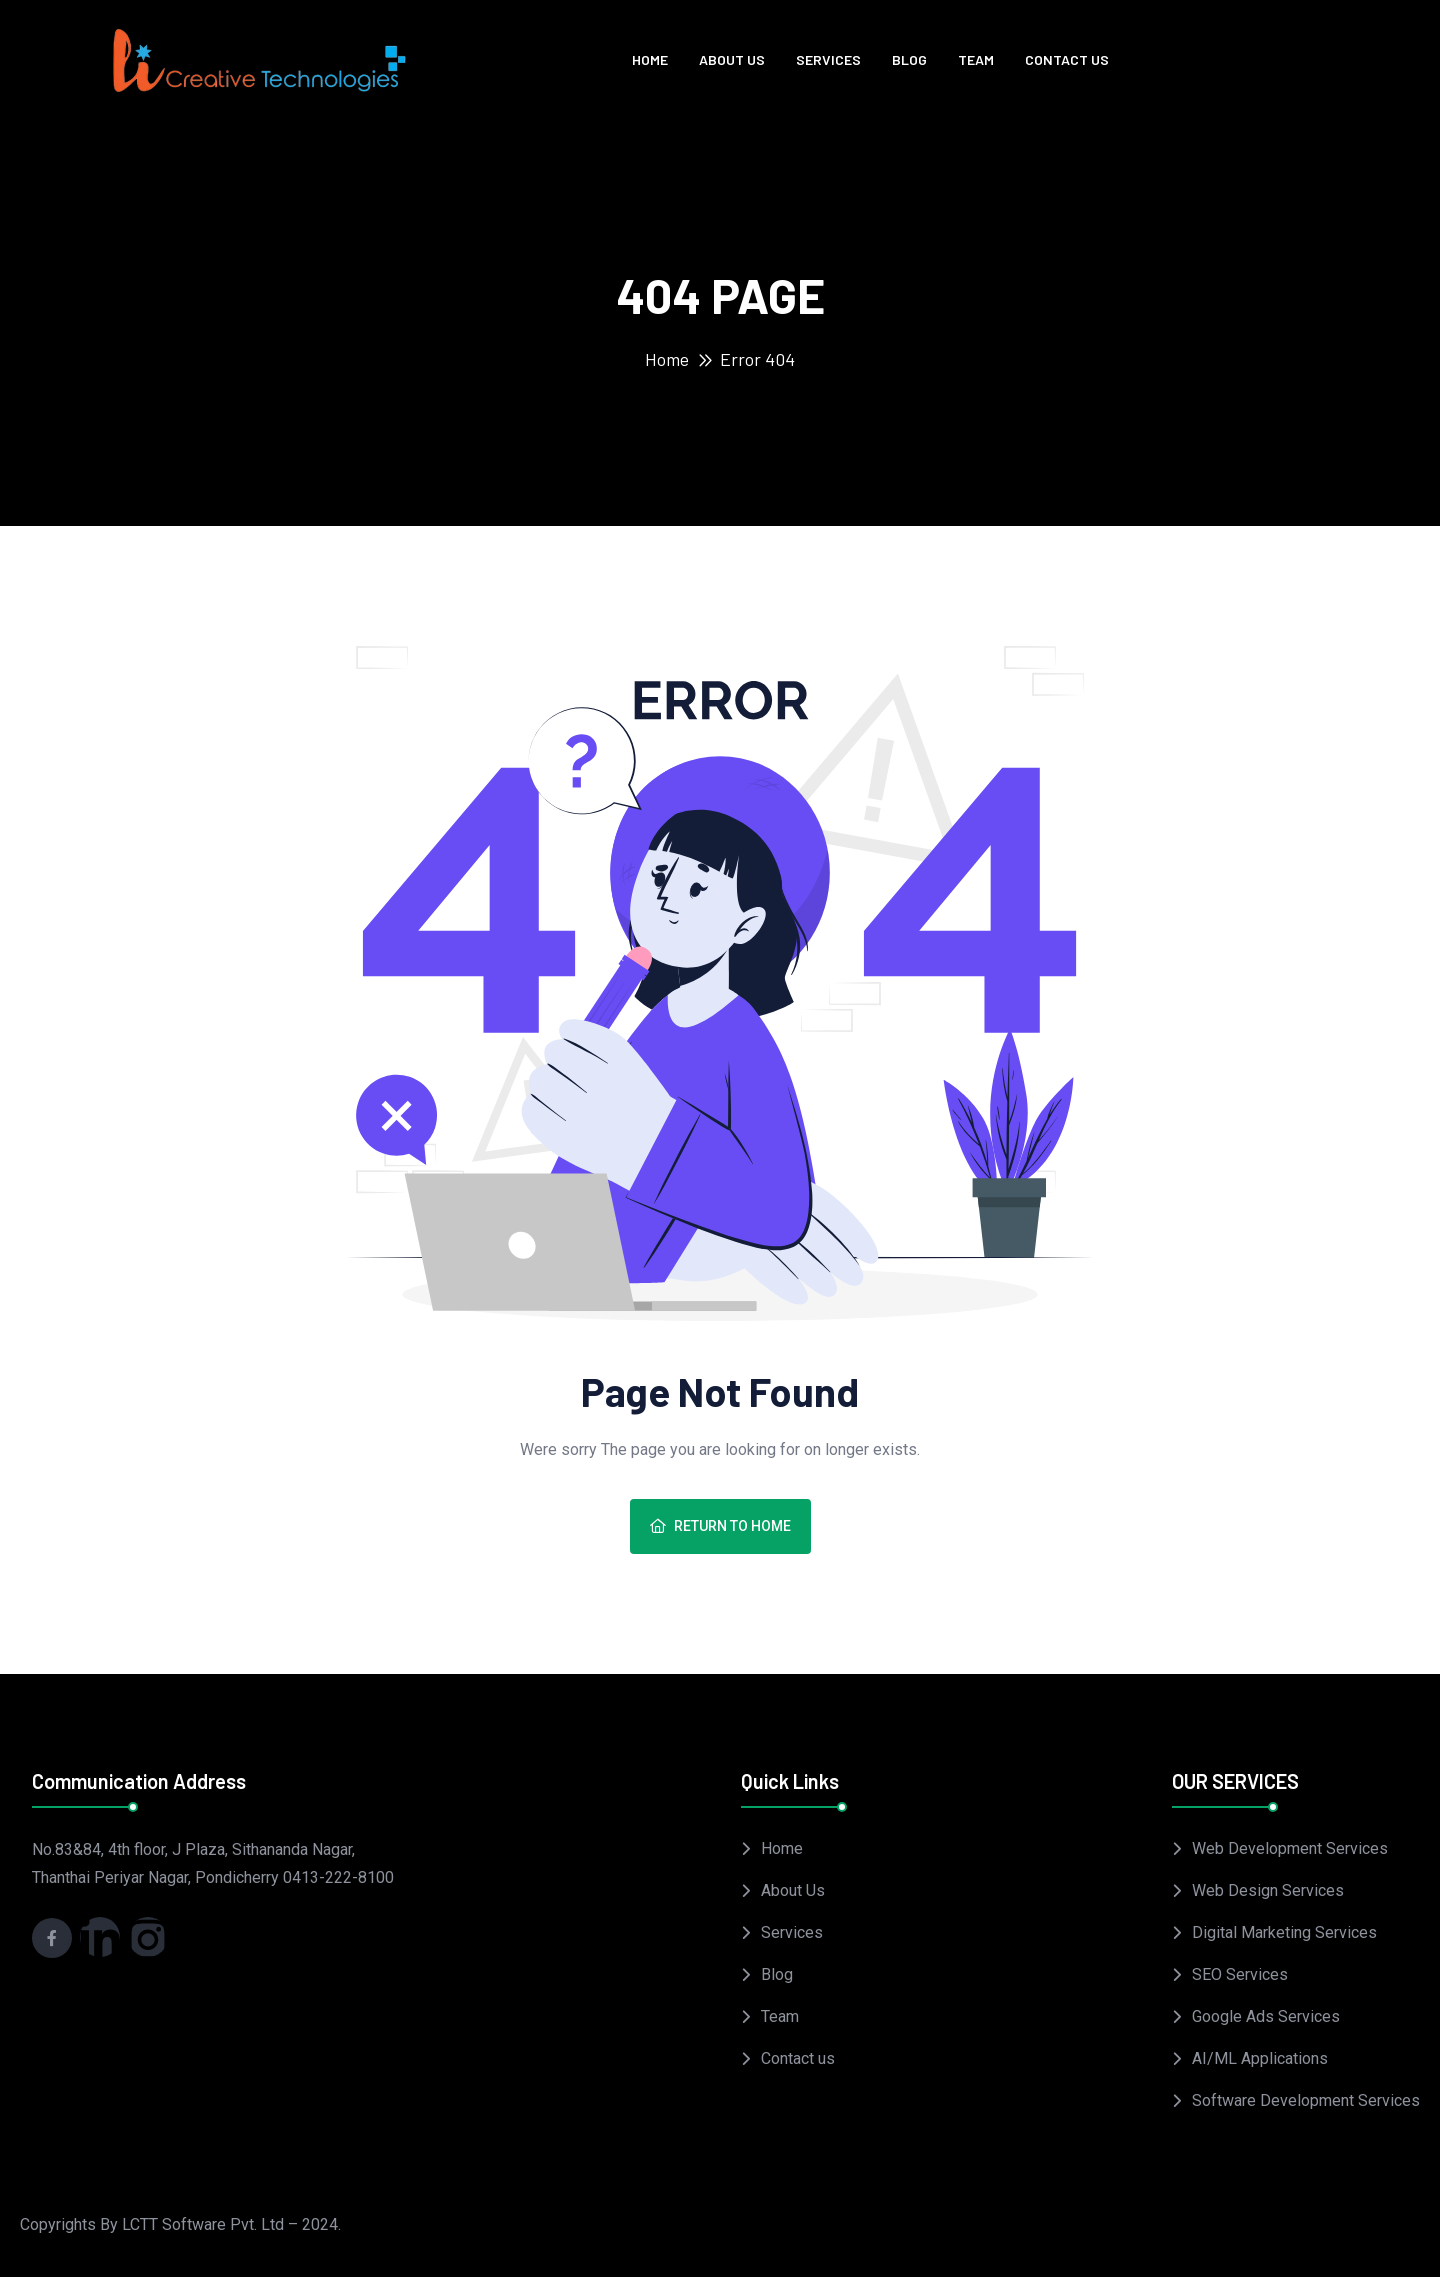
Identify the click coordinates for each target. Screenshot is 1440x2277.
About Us (732, 59)
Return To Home (720, 1526)
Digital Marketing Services (1284, 1932)
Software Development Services (1306, 2100)
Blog (909, 59)
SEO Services (1240, 1974)
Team (976, 59)
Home (650, 59)
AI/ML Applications (1260, 2058)
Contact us (1067, 59)
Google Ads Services (1266, 2016)
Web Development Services (1290, 1848)
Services (828, 59)
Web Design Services (1268, 1890)
